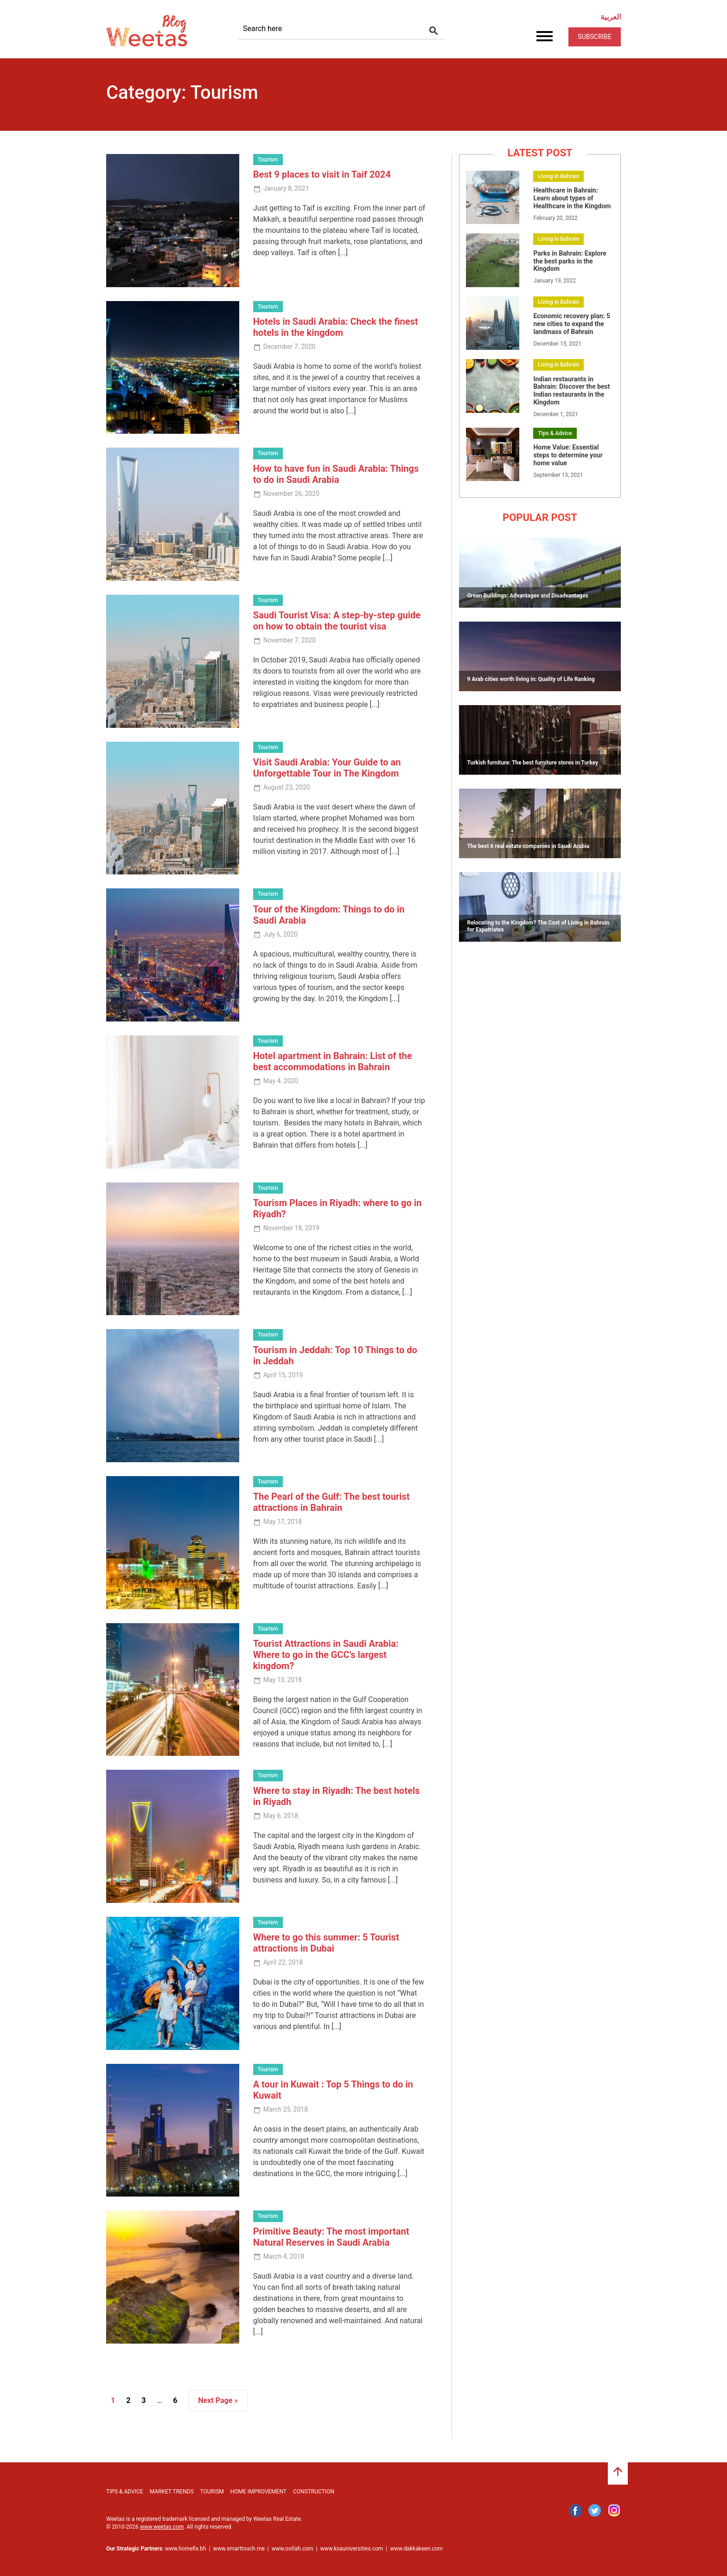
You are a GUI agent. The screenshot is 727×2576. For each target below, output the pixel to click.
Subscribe (595, 36)
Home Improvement (258, 2491)
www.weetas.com (162, 2527)
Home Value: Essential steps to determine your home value (567, 455)
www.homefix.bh (185, 2548)
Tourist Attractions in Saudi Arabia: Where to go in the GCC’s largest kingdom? (326, 1654)
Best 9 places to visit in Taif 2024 (322, 174)
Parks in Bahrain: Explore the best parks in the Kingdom (569, 261)
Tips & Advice (555, 433)
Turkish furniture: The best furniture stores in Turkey (532, 762)
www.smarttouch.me (239, 2548)
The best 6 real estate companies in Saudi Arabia (528, 846)
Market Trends (172, 2491)
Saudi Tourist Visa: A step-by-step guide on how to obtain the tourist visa (337, 621)
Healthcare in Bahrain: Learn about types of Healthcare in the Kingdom (572, 198)
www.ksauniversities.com (351, 2548)
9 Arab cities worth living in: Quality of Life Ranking (530, 679)
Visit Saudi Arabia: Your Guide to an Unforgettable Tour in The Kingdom (327, 768)
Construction (313, 2491)
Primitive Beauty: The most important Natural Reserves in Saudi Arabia (331, 2237)
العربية (610, 17)
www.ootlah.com (292, 2548)
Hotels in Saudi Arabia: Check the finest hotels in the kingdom (335, 327)
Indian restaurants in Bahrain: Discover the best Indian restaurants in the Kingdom (571, 390)
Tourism (268, 159)
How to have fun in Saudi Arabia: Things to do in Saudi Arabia (336, 474)
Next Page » (218, 2400)
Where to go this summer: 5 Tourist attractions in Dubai (326, 1943)
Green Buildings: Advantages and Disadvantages (527, 595)
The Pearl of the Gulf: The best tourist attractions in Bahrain (331, 1502)
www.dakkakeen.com (416, 2548)
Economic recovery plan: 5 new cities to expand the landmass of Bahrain (571, 323)
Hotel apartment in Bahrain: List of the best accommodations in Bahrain (332, 1061)
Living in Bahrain (558, 176)
